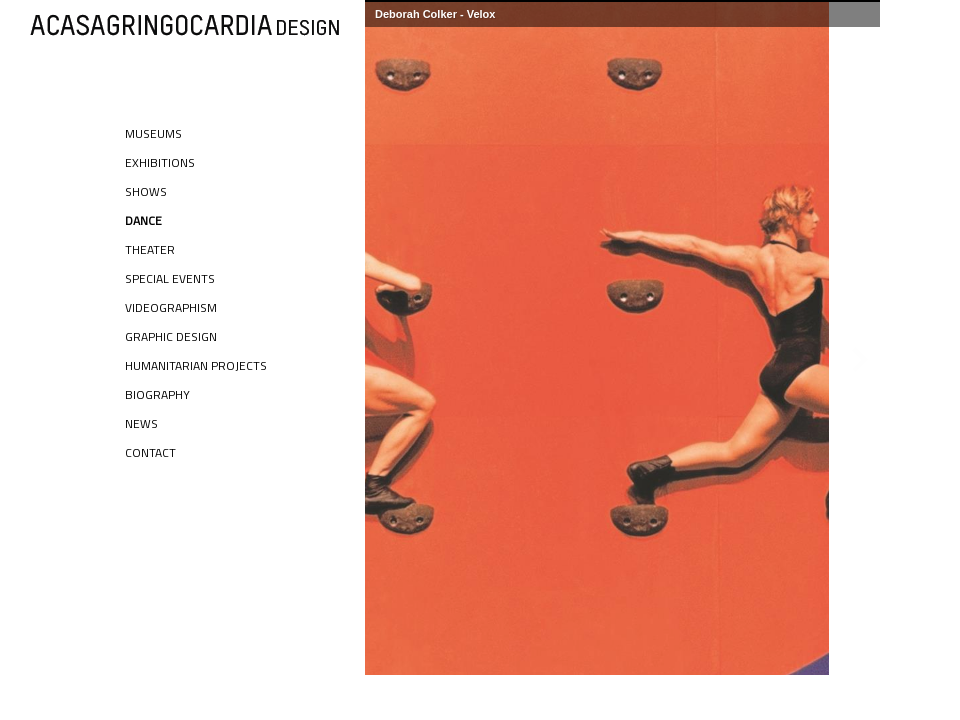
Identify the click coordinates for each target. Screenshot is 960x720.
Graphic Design (171, 336)
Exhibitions (160, 162)
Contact (150, 452)
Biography (157, 394)
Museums (153, 133)
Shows (146, 191)
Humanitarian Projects (196, 365)
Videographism (171, 307)
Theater (150, 249)
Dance (143, 220)
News (141, 423)
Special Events (170, 278)
